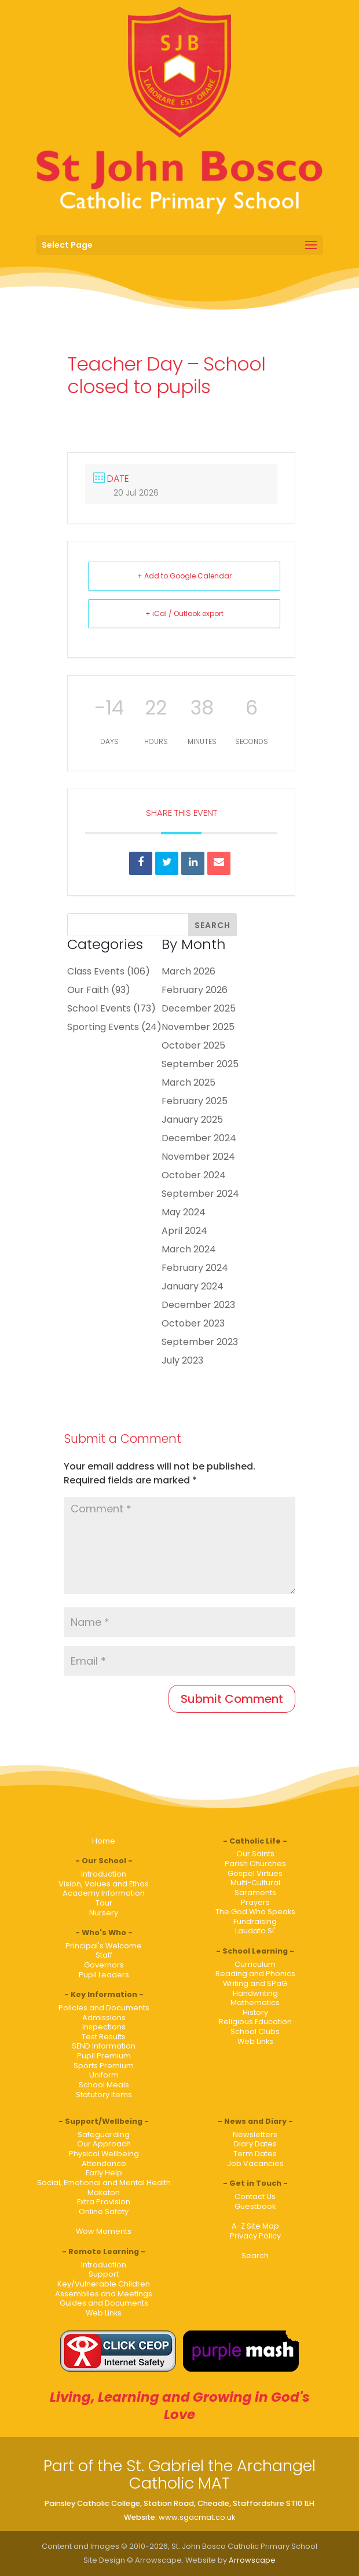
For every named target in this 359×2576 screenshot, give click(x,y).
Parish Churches (255, 1863)
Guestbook (255, 2206)
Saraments (255, 1892)
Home (103, 1841)
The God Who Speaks (255, 1912)
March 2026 (188, 971)
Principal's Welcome (103, 1946)
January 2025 (192, 1119)
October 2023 (193, 1323)
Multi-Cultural (255, 1883)
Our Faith (88, 989)
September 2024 (200, 1193)
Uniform (104, 2075)
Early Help (104, 2173)
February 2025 (195, 1101)
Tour (104, 1903)
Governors (104, 1965)
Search (255, 2255)
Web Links (255, 2041)
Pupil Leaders (104, 1975)
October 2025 (193, 1045)
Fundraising (255, 1921)
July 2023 (182, 1360)
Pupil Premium (104, 2056)
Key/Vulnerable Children (103, 2284)
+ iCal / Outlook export (184, 613)
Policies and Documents (103, 2008)
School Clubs (255, 2031)
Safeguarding (104, 2134)
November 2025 (198, 1027)
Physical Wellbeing (104, 2154)
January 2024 (193, 1286)
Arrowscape (252, 2560)
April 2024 (184, 1230)
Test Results (104, 2037)
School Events (99, 1008)
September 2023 (200, 1342)
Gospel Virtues (255, 1873)
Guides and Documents (104, 2303)
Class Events (95, 971)
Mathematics (255, 2002)
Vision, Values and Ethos (103, 1884)
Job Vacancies (255, 2163)
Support (104, 2274)
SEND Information (103, 2046)
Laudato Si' (255, 1931)
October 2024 (194, 1175)
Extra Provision (103, 2202)
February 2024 (195, 1267)
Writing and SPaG (255, 1983)
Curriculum (255, 1964)
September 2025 (200, 1064)
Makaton (103, 2192)
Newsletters (255, 2134)
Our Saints (255, 1854)
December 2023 (198, 1304)
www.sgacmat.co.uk (197, 2517)
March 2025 (188, 1082)
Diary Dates (255, 2144)
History (255, 2012)
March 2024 (189, 1249)
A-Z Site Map (255, 2226)
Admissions (104, 2017)
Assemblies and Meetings (103, 2294)
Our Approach (104, 2144)
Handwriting (255, 1993)
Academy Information (104, 1893)
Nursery (103, 1913)
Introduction (103, 1874)
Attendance (104, 2163)
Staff (104, 1955)
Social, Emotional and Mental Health (104, 2182)
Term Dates (255, 2154)
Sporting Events (103, 1027)
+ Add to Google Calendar (184, 576)
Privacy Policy (255, 2236)
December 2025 (199, 1008)
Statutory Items (104, 2094)
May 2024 (184, 1212)
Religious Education (255, 2022)
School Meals (104, 2085)
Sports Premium (104, 2066)
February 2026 (195, 989)
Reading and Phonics (255, 1973)
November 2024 (198, 1156)
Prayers (255, 1902)
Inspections (104, 2027)
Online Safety (104, 2211)
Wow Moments (103, 2231)
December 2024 (199, 1138)
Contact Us (255, 2196)
